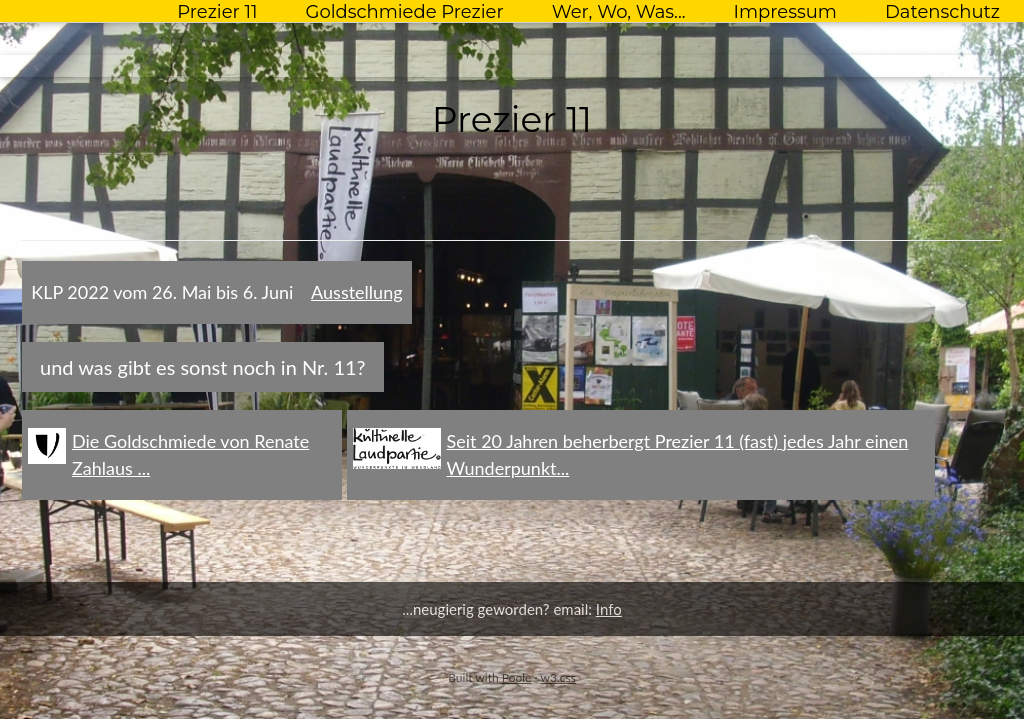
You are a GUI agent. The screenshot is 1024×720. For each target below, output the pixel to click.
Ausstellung (356, 292)
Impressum (785, 12)
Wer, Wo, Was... (619, 12)
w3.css (557, 677)
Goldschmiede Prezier (404, 12)
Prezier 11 (217, 12)
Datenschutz (942, 12)
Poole (517, 677)
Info (609, 609)
